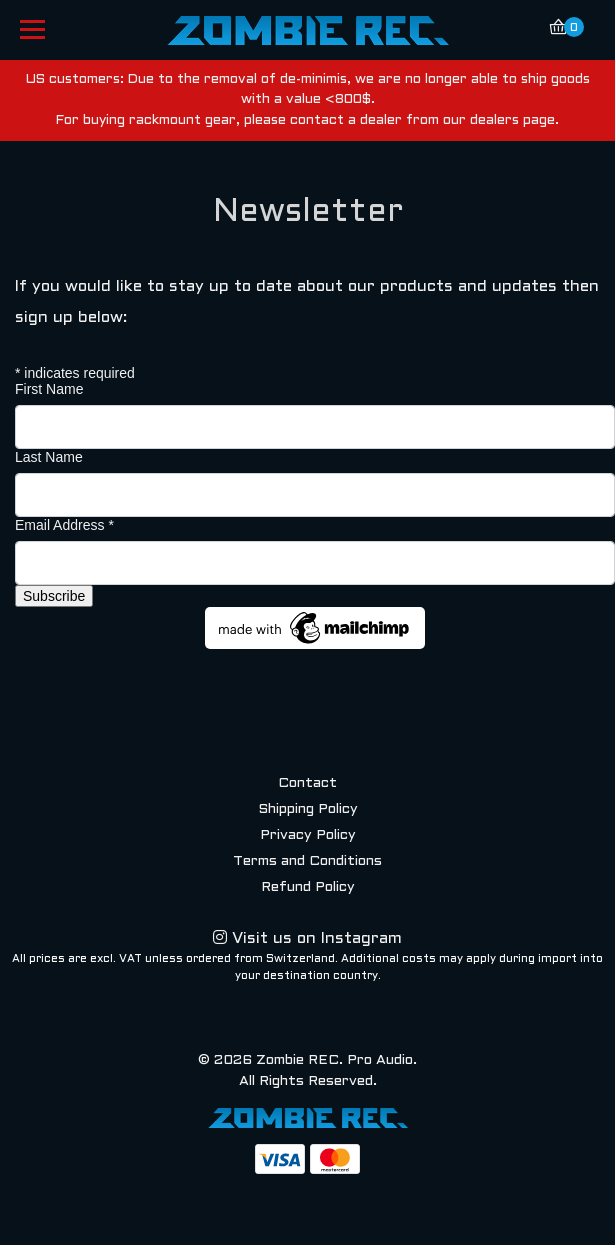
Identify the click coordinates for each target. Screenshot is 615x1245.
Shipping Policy (308, 809)
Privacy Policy (308, 835)
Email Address (64, 525)
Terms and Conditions (307, 861)
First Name (49, 389)
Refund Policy (308, 887)
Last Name (49, 457)
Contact (307, 783)
